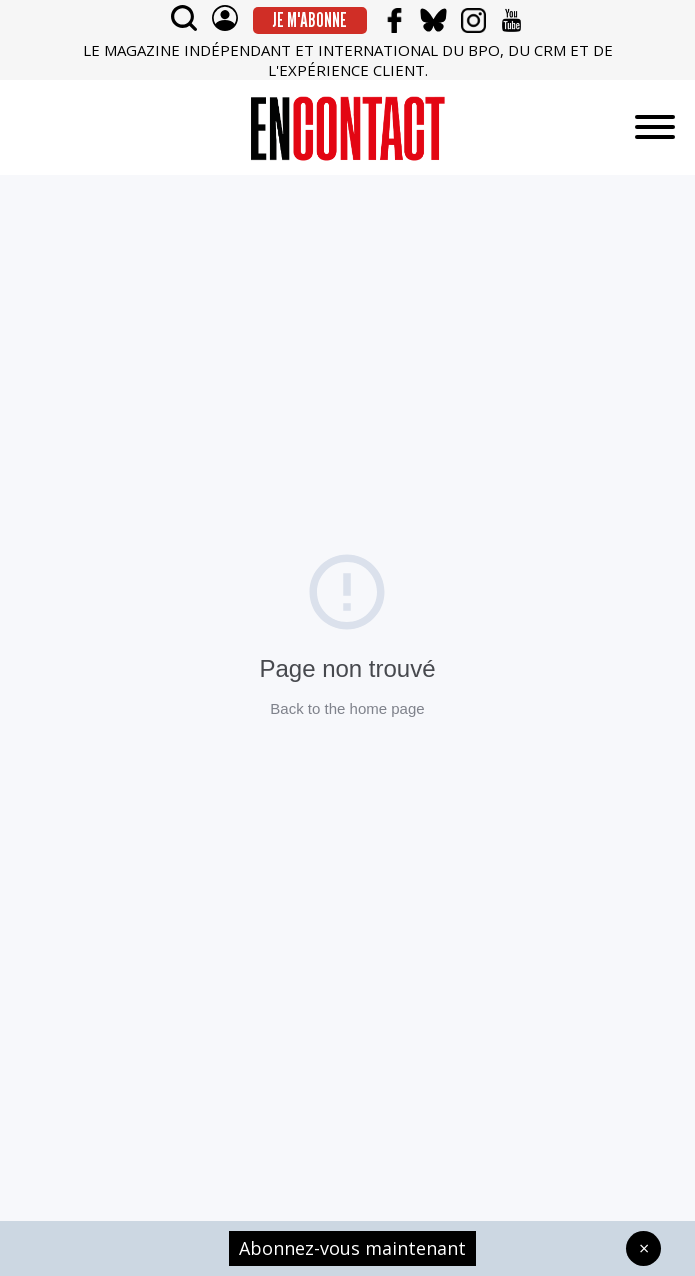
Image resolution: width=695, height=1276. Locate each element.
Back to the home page (347, 708)
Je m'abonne (309, 20)
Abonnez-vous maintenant (352, 1248)
